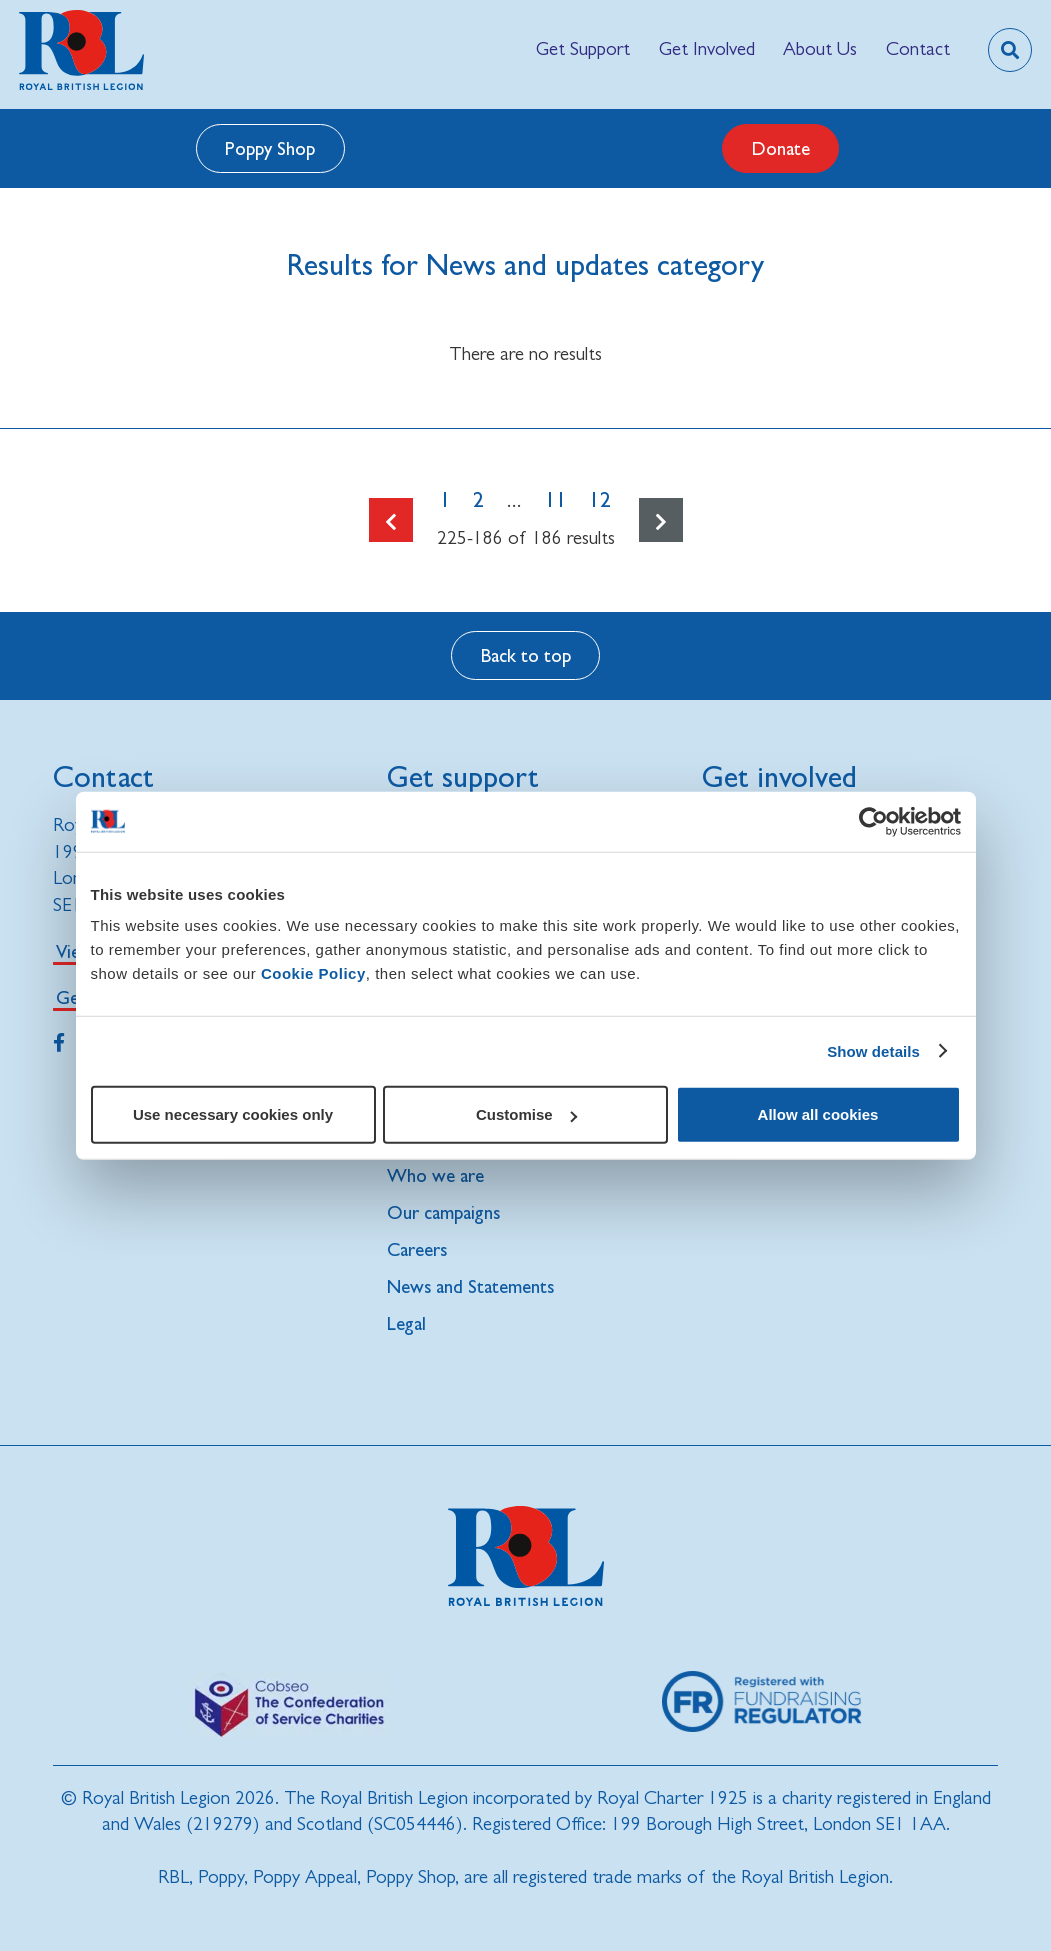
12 (600, 499)
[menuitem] (583, 49)
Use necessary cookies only (233, 1114)
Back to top (526, 655)
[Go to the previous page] (391, 520)
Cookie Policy (313, 973)
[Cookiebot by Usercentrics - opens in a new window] (873, 821)
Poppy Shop (270, 148)
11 (556, 499)
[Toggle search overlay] (1010, 50)
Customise (526, 1114)
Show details (873, 1050)
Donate (781, 148)
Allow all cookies (818, 1114)
